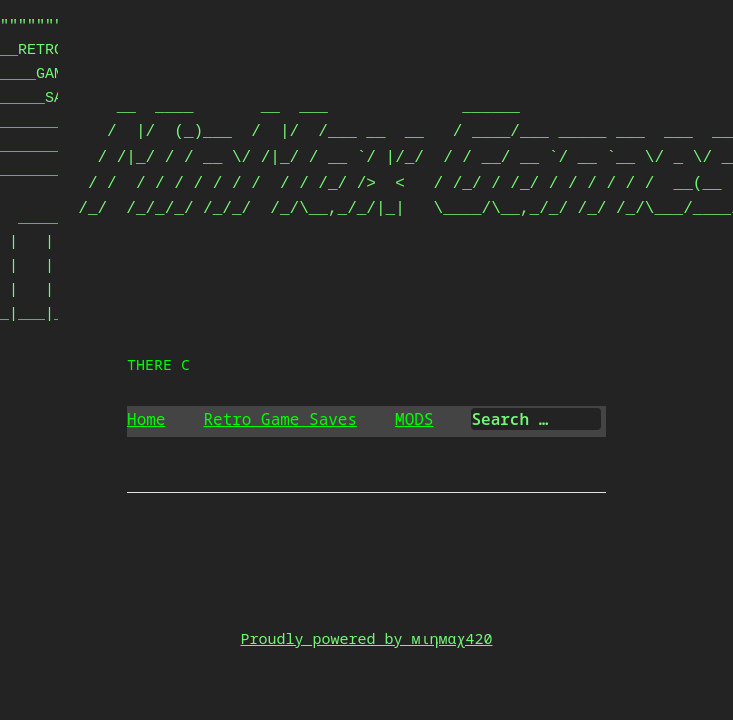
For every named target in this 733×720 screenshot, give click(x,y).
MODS (414, 419)
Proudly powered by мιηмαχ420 (366, 638)
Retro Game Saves (280, 419)
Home (146, 419)
